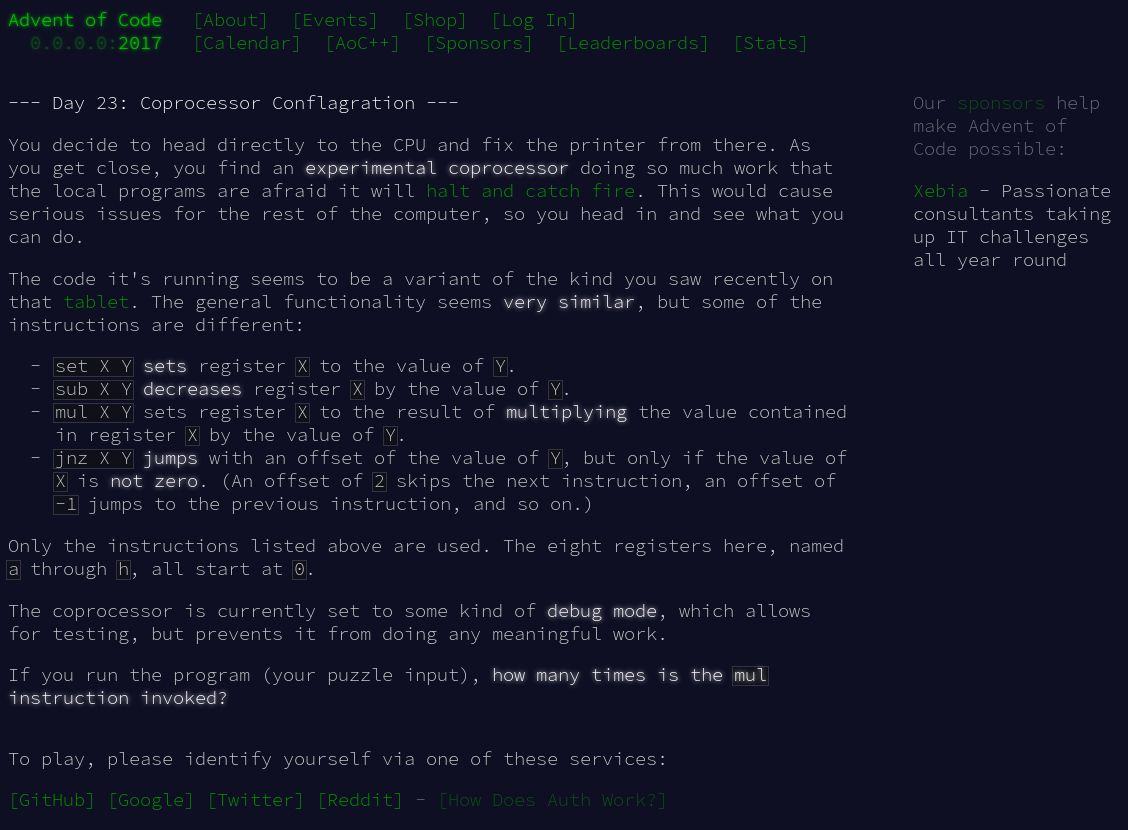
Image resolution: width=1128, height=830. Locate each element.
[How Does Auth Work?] (552, 799)
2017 (140, 42)
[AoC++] (362, 42)
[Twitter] (255, 799)
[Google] (151, 799)
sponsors (1001, 102)
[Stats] (770, 42)
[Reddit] (360, 799)
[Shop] (435, 19)
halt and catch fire (530, 190)
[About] (230, 19)
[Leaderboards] (633, 42)
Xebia (940, 190)
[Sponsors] (479, 42)
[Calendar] (247, 42)
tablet (96, 301)
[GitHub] (52, 799)
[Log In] (534, 19)
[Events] (335, 19)
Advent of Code (85, 19)
